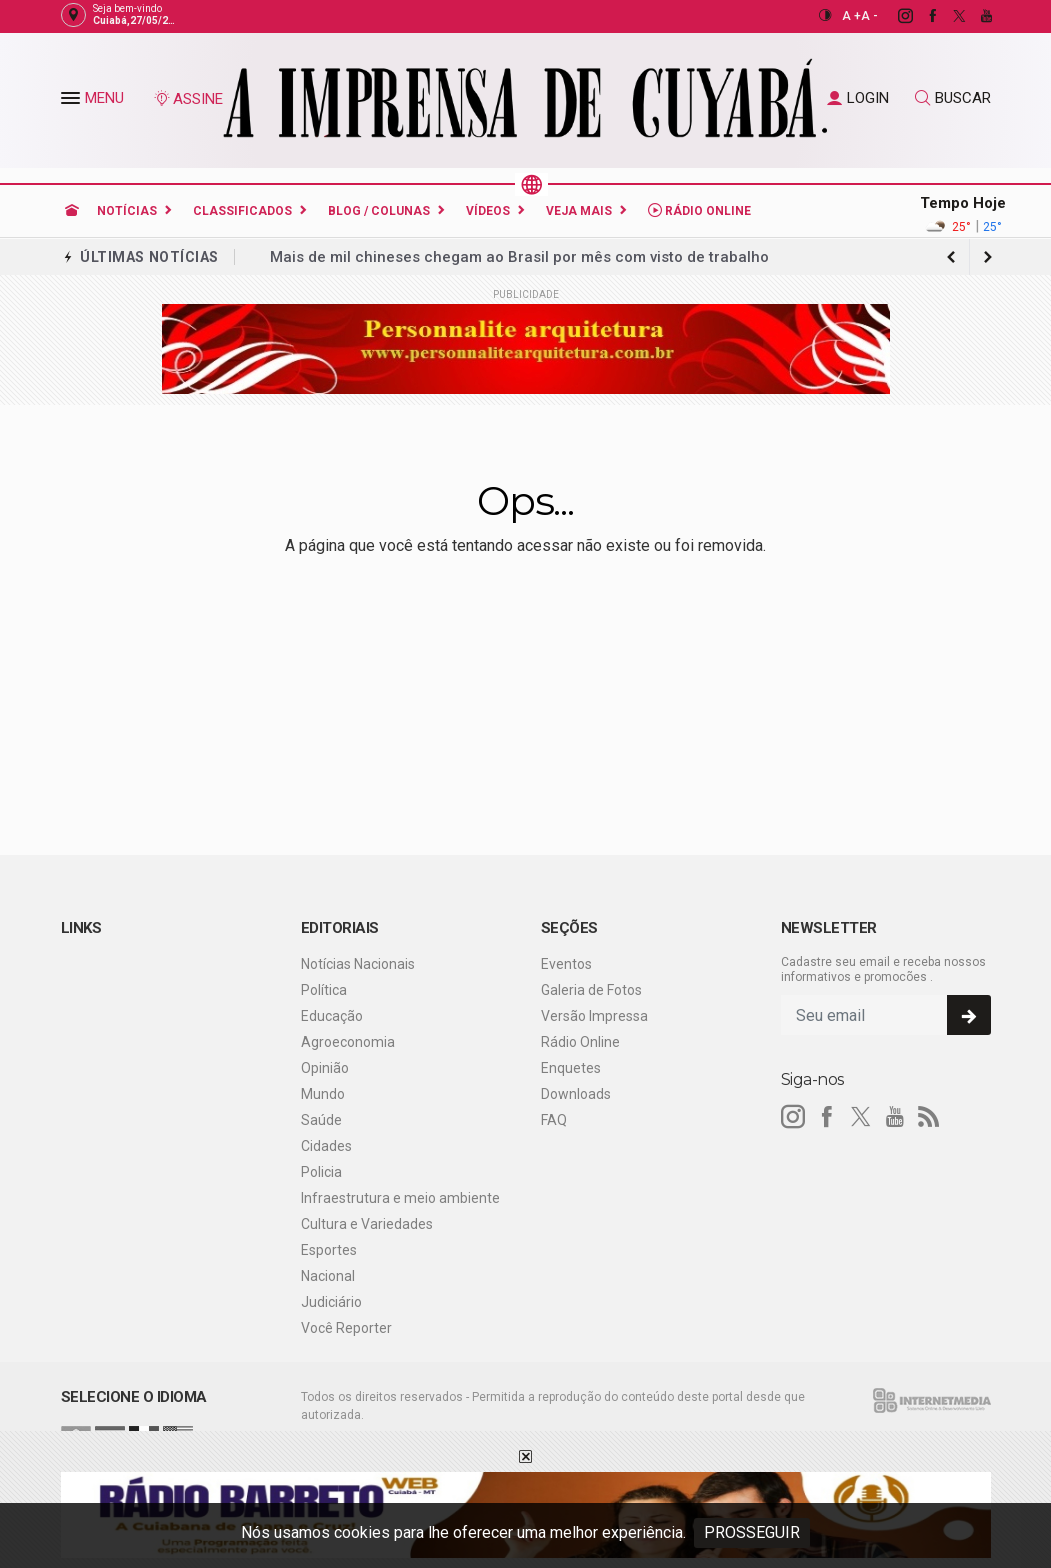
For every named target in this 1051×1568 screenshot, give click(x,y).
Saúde (321, 1120)
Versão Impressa (594, 1016)
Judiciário (331, 1302)
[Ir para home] (72, 211)
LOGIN (858, 98)
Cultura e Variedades (367, 1224)
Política (324, 990)
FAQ (554, 1120)
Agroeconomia (348, 1042)
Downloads (576, 1094)
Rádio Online (699, 210)
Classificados (242, 211)
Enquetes (571, 1068)
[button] (73, 102)
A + (851, 16)
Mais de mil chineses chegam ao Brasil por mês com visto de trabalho (519, 257)
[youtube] (975, 16)
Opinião (325, 1068)
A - (869, 16)
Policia (321, 1172)
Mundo (323, 1094)
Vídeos (488, 211)
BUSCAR (953, 98)
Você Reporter (346, 1328)
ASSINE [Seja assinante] (188, 99)
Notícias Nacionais (358, 964)
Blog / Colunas (379, 211)
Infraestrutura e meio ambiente (400, 1198)
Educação (332, 1016)
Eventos (566, 964)
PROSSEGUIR (752, 1532)
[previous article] (988, 257)
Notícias (127, 211)
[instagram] (894, 16)
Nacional (328, 1276)
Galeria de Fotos (591, 990)
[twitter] (948, 16)
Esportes (329, 1250)
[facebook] (921, 16)
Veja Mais (579, 211)
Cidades (326, 1146)
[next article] (952, 257)
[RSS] (929, 1117)
